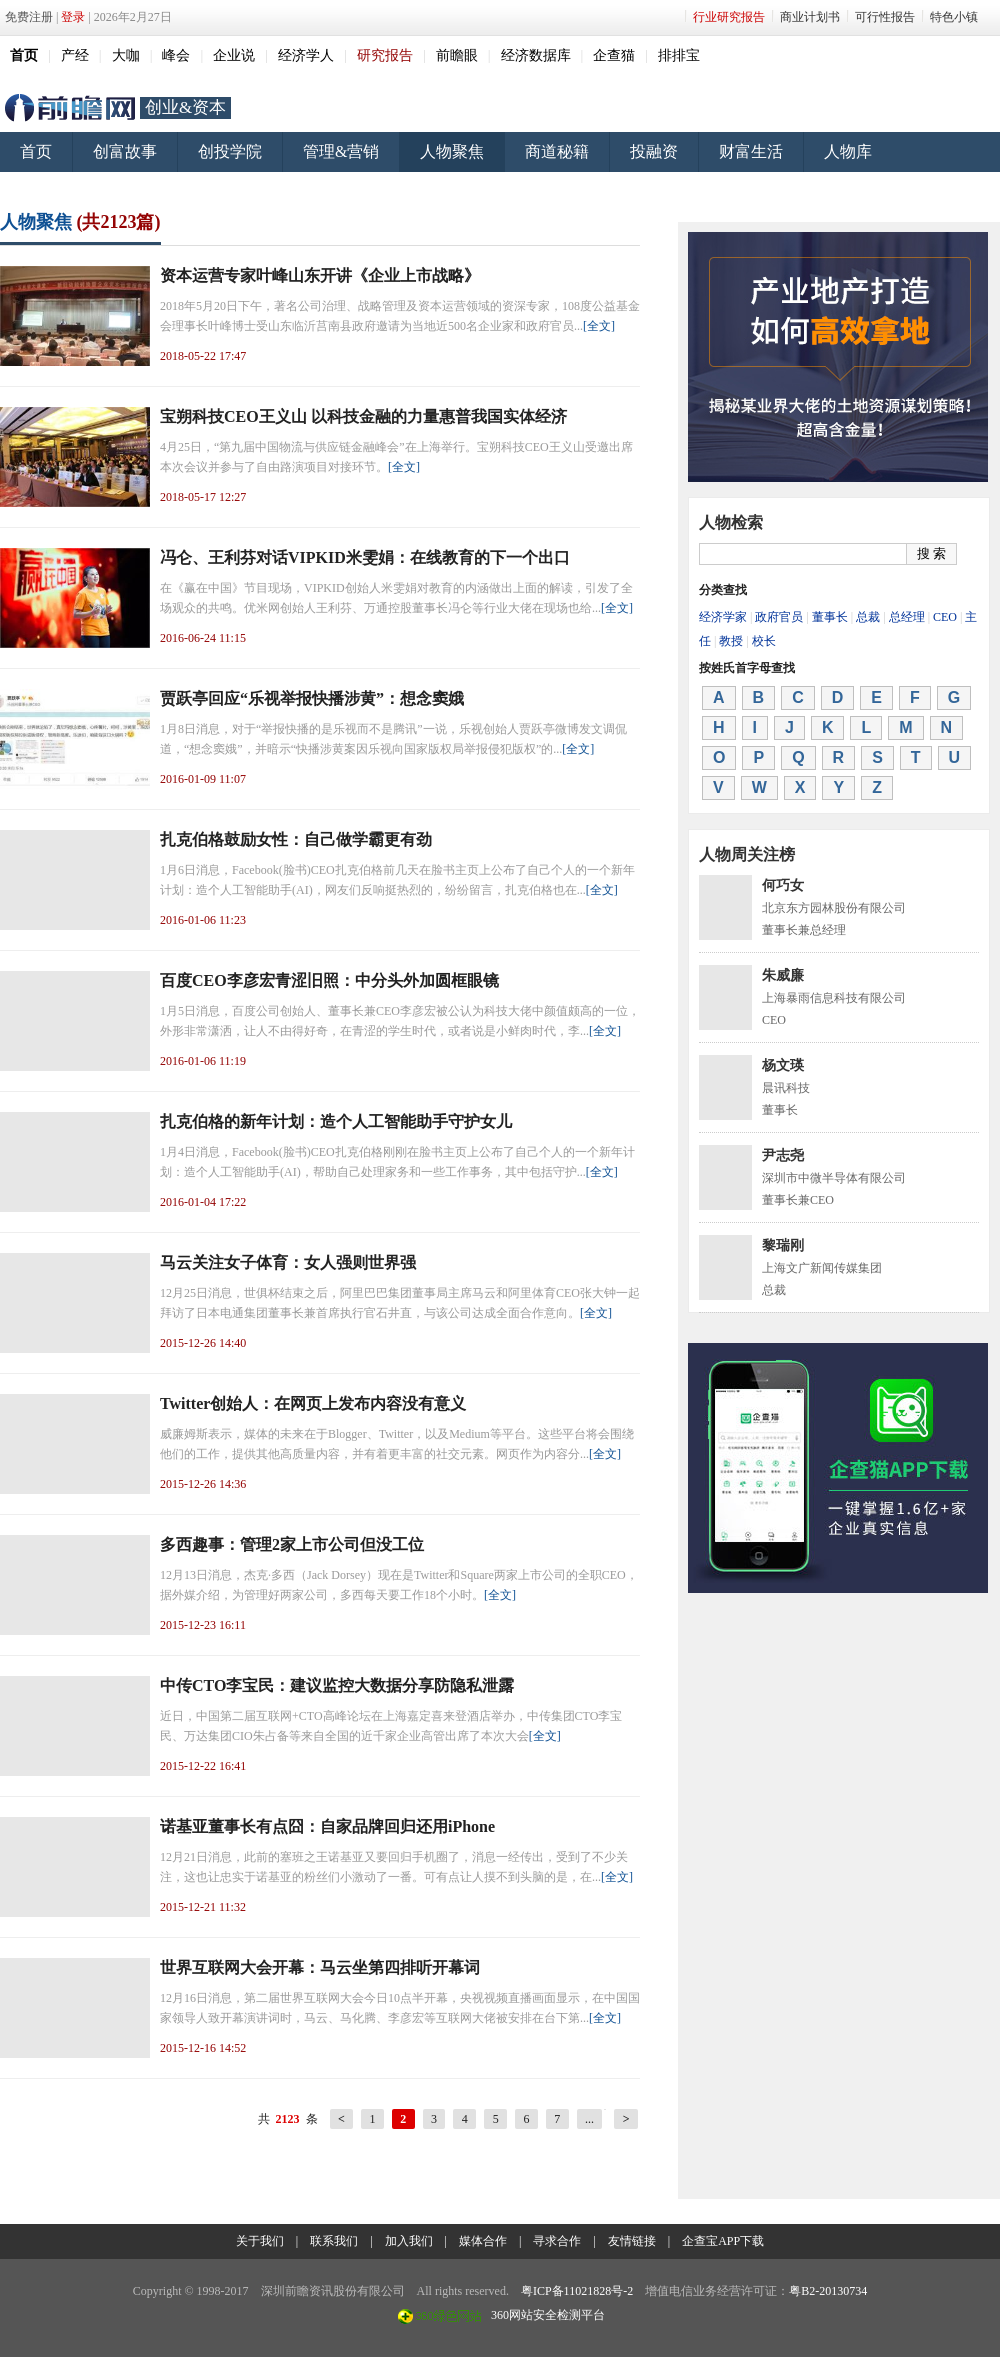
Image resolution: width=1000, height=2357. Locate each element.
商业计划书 (810, 17)
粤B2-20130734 (828, 2291)
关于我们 (260, 2241)
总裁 (868, 617)
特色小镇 (954, 17)
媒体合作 (483, 2241)
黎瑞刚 (783, 1245)
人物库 (848, 151)
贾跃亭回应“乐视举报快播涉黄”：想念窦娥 (312, 698)
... (589, 2119)
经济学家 (723, 617)
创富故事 (125, 151)
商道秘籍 (557, 151)
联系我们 (334, 2241)
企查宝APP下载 (723, 2241)
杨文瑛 (783, 1065)
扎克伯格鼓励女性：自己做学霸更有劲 (296, 839)
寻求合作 (557, 2241)
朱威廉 (783, 975)
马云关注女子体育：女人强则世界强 (288, 1262)
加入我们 (409, 2241)
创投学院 (230, 151)
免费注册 (29, 17)
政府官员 (779, 617)
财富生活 (751, 151)
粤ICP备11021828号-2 (577, 2291)
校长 (764, 641)
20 (605, 2109)
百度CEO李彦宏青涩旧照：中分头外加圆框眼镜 (329, 980)
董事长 (830, 617)
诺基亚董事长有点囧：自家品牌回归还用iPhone (327, 1826)
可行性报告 (885, 17)
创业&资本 (185, 107)
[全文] (599, 326)
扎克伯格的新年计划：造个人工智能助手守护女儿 (336, 1121)
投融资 (654, 151)
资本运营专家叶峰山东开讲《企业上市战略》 (320, 275)
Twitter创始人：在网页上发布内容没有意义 (313, 1403)
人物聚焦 (452, 151)
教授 (731, 641)
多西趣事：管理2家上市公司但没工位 (292, 1544)
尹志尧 (783, 1155)
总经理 (907, 617)
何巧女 (783, 885)
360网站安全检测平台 (548, 2315)
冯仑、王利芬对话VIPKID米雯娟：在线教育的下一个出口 (365, 557)
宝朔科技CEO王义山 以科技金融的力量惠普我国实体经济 (363, 416)
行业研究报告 (729, 17)
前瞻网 (70, 108)
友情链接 (632, 2241)
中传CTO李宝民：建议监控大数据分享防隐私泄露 (337, 1685)
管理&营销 (341, 151)
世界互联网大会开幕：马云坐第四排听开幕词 (320, 1967)
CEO (945, 617)
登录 (73, 17)
